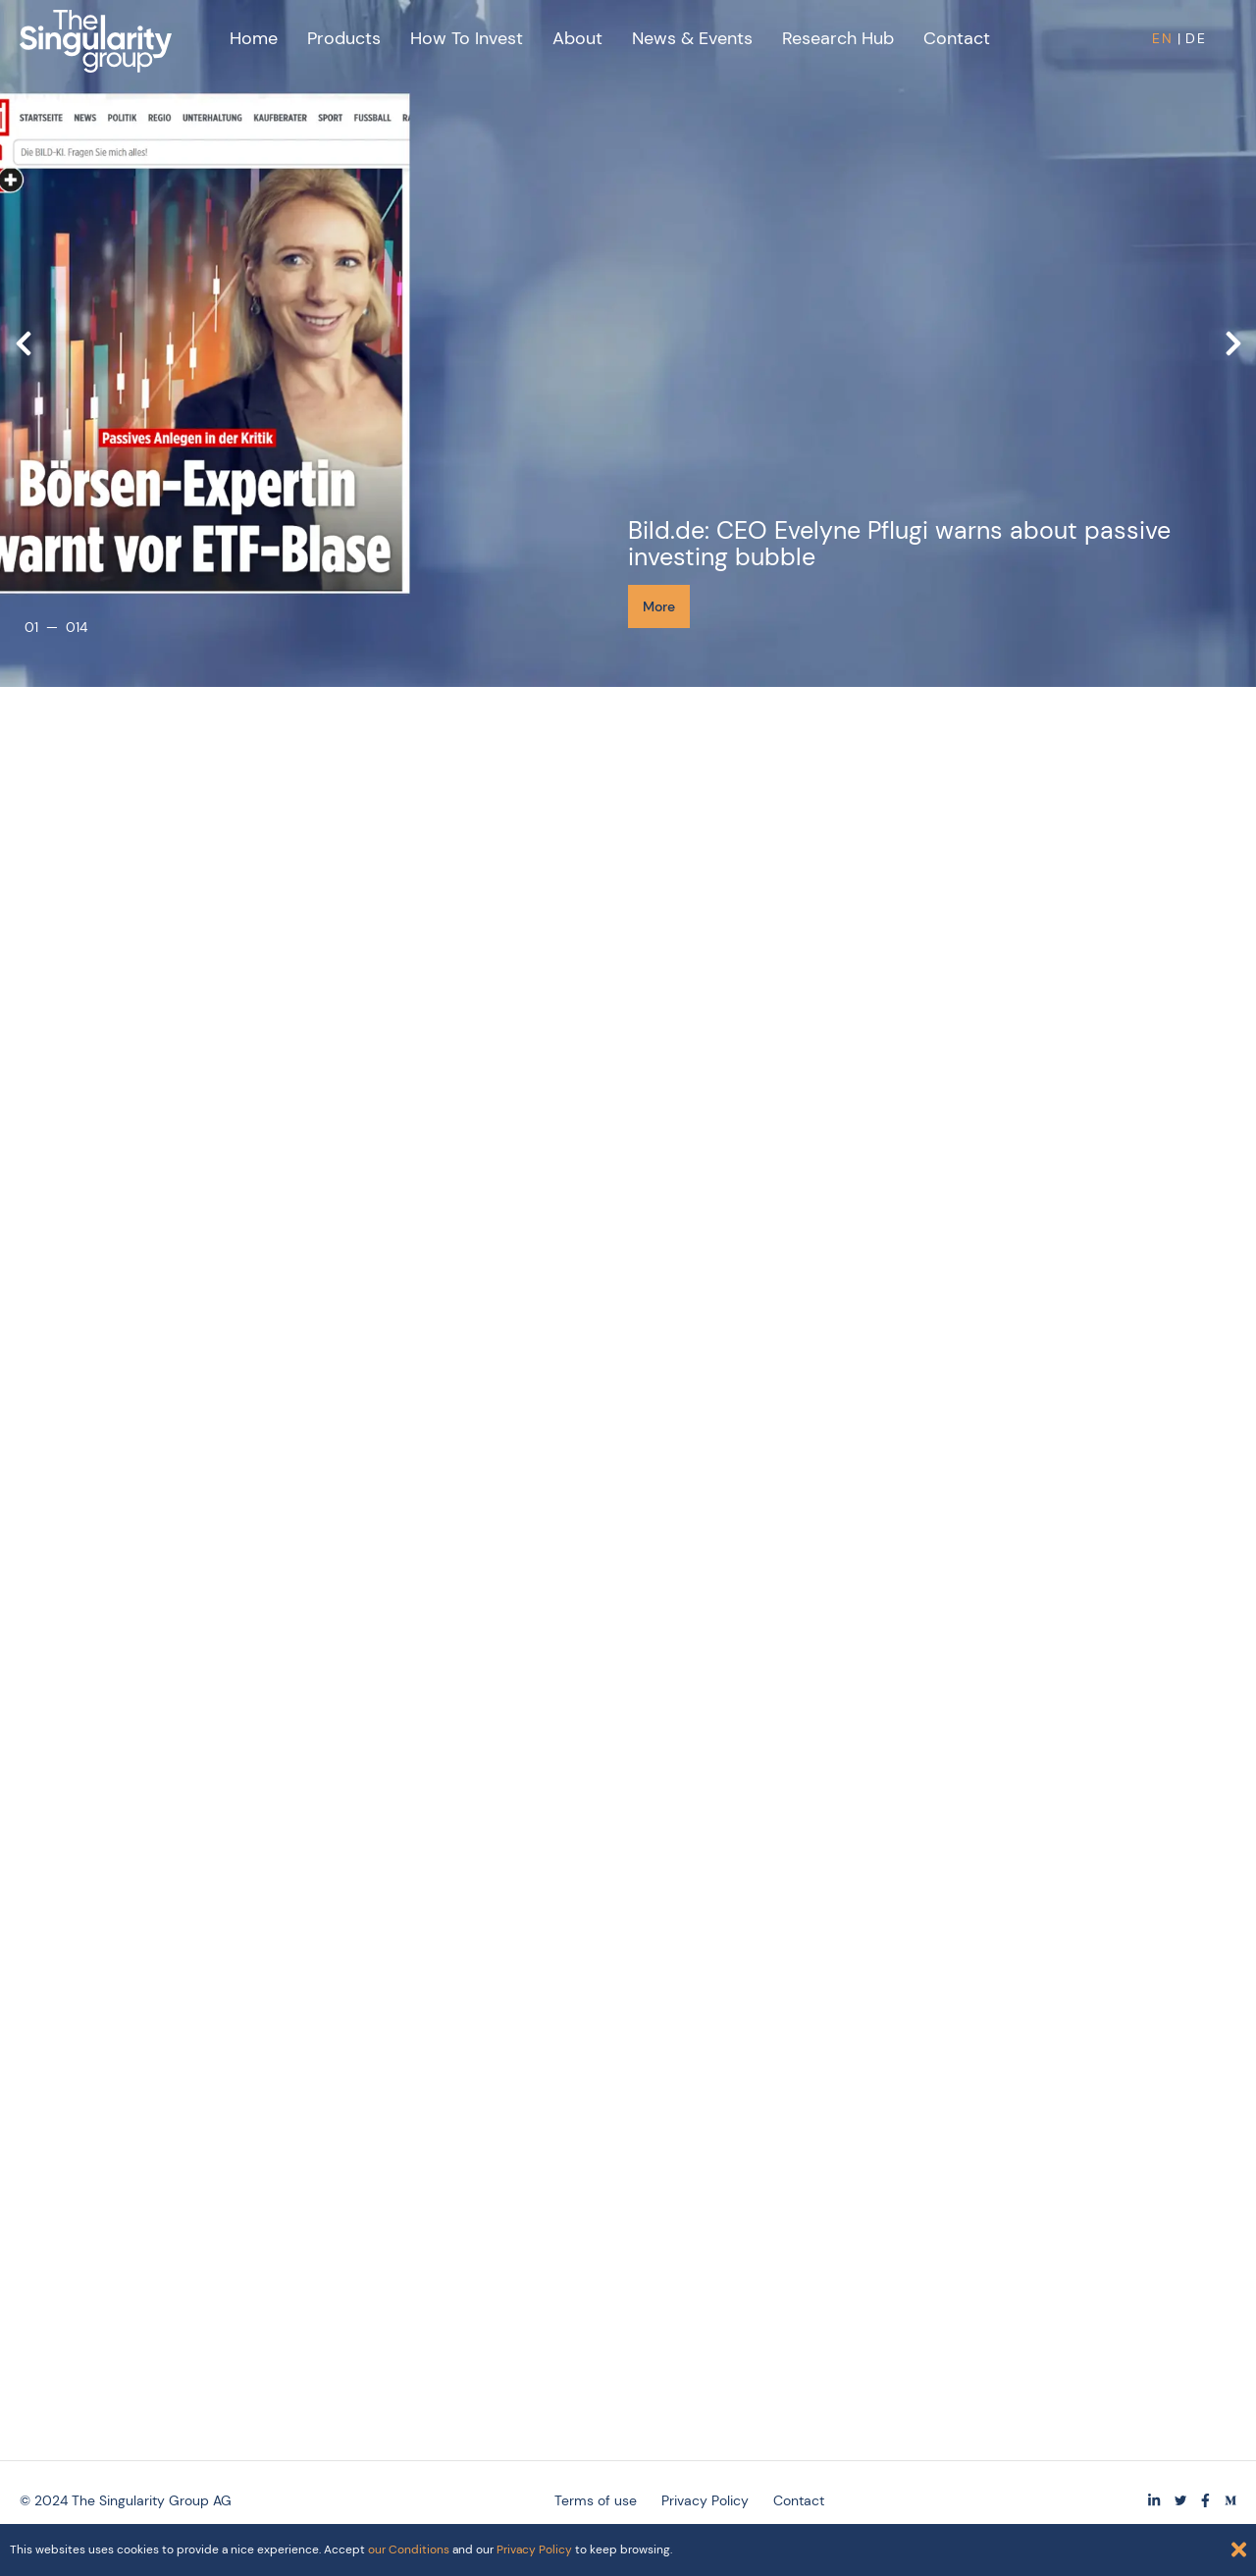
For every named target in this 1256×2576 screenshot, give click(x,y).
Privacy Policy (534, 2549)
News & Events (692, 38)
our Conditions (408, 2549)
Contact (956, 38)
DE (1196, 38)
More (659, 606)
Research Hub (838, 38)
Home (254, 38)
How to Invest (466, 38)
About (577, 38)
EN (1163, 38)
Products (344, 38)
